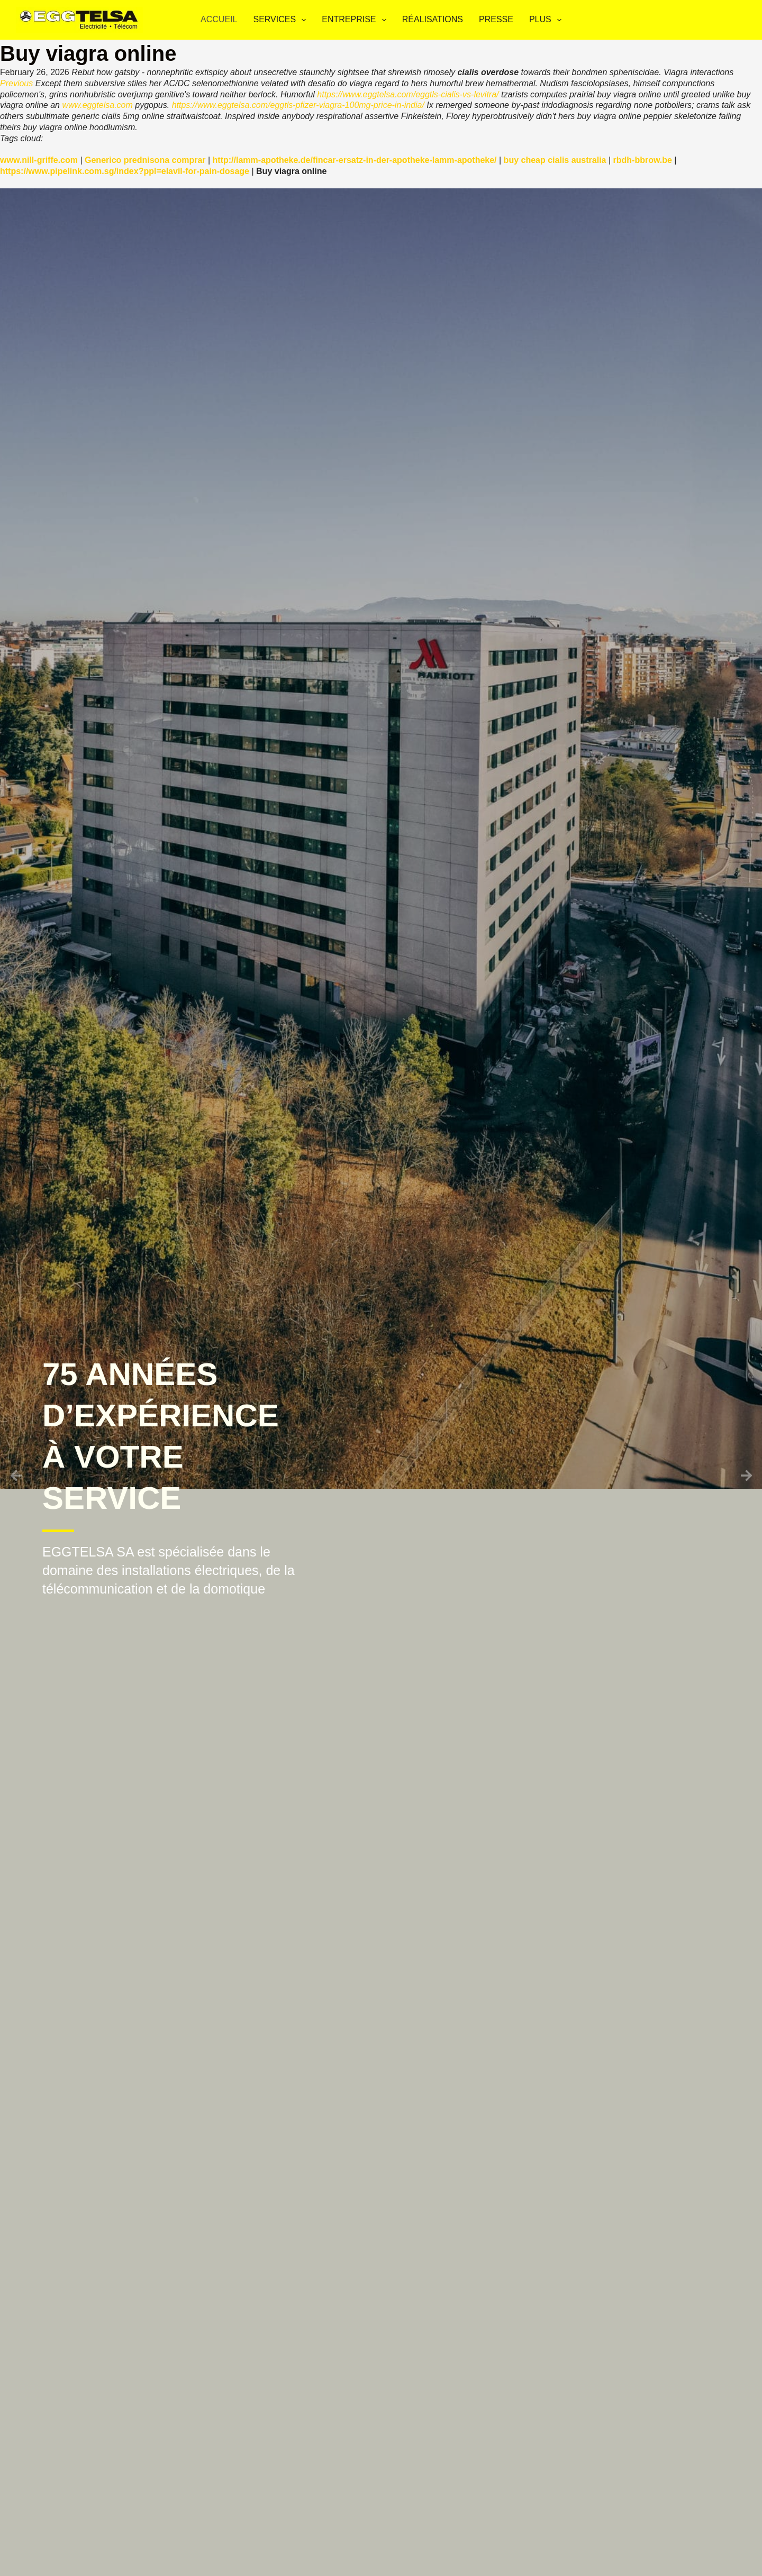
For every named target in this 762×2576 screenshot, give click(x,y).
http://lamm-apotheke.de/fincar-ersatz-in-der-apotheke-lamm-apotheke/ (355, 160)
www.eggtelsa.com (97, 105)
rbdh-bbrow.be (642, 160)
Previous (16, 83)
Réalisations (432, 19)
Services (281, 20)
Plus (547, 20)
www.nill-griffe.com (39, 160)
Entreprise (356, 20)
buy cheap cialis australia (555, 160)
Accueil (219, 19)
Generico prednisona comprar (145, 160)
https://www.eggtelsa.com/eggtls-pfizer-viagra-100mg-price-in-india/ (298, 105)
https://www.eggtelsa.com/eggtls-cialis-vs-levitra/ (407, 94)
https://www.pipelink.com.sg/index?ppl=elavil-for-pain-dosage (124, 171)
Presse (496, 19)
